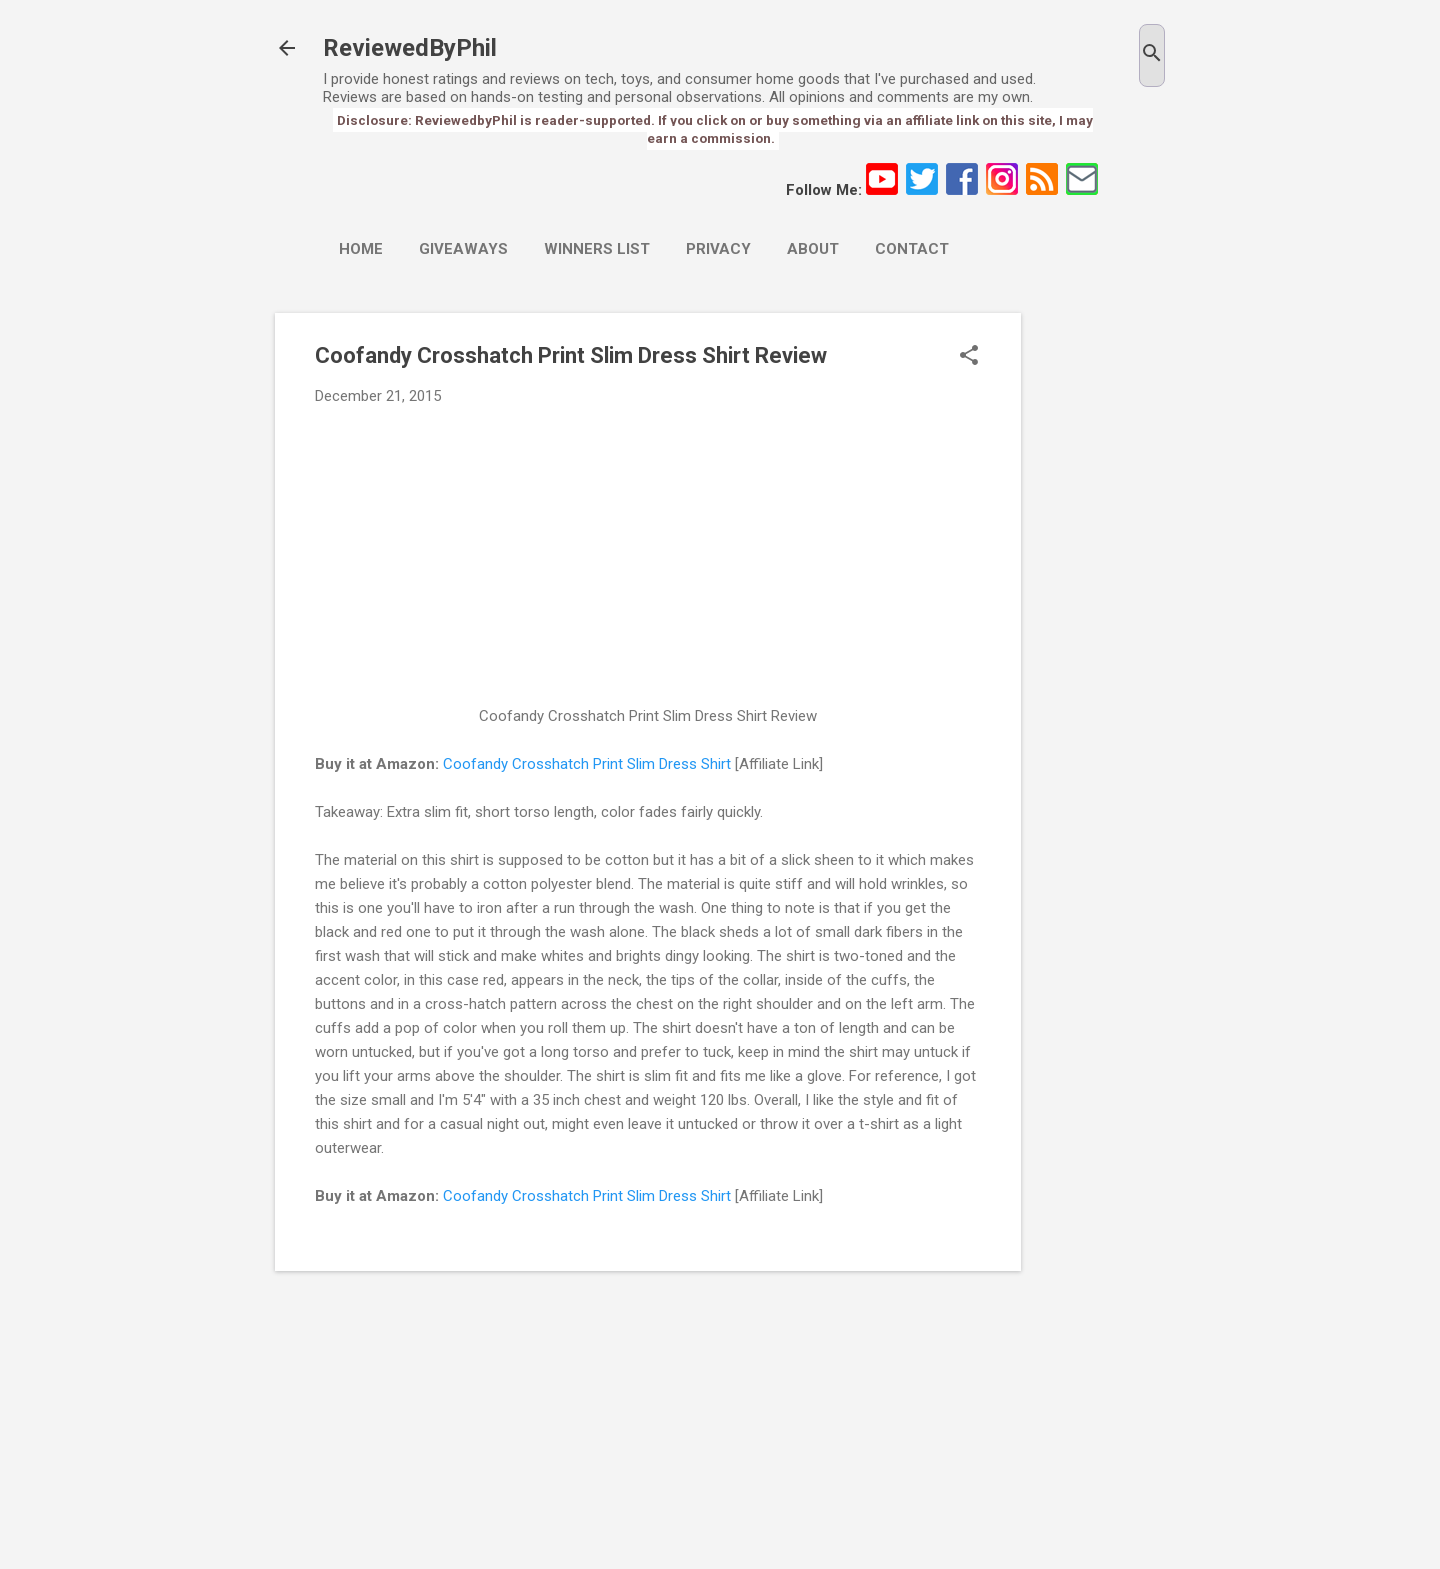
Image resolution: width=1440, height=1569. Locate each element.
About (813, 249)
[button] (969, 357)
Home (361, 249)
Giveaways (463, 249)
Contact (912, 249)
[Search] (1152, 55)
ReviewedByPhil (410, 48)
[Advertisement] (1101, 613)
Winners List (597, 249)
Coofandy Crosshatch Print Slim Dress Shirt (587, 764)
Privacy (718, 249)
